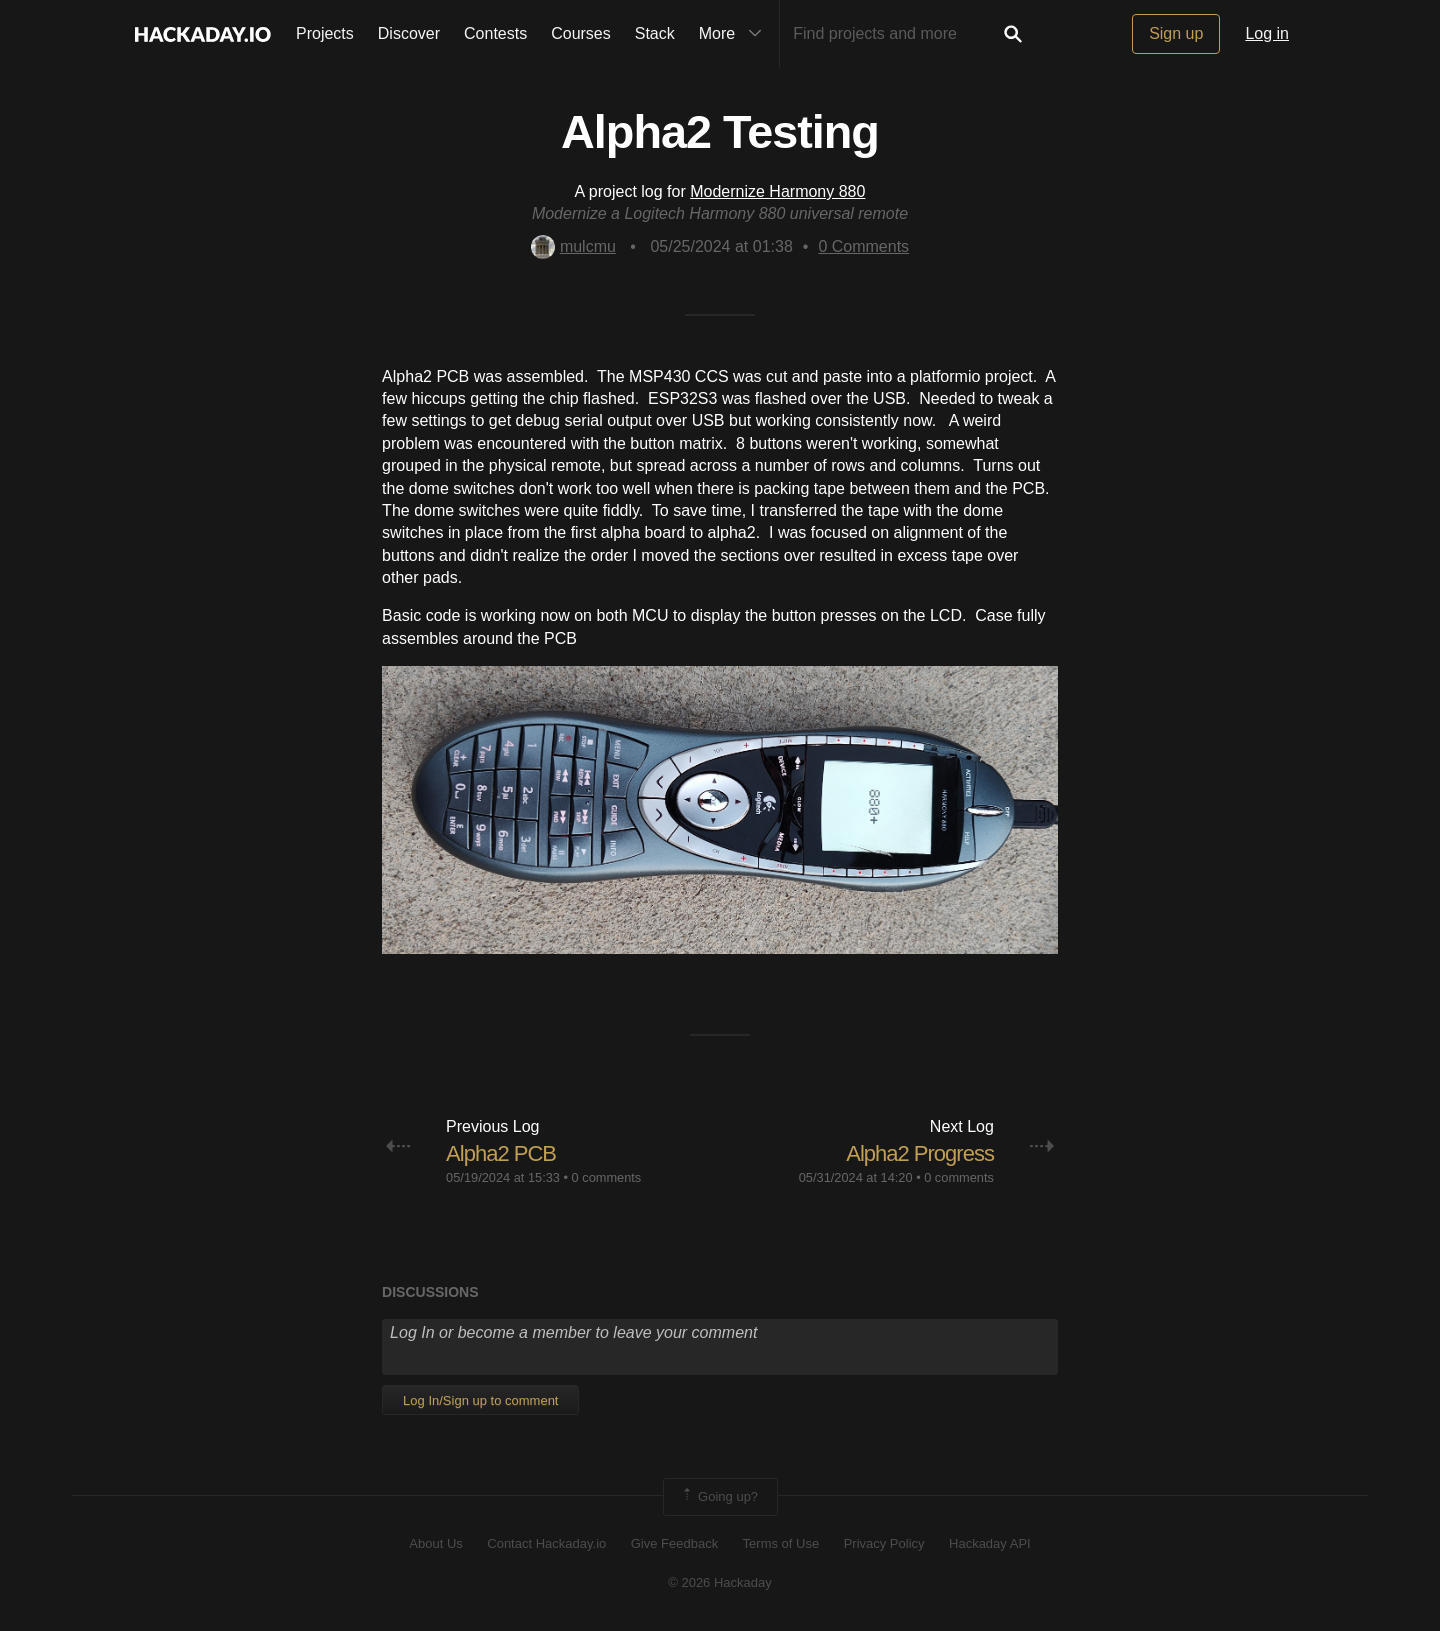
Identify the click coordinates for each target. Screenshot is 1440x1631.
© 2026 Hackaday (720, 1582)
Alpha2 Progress (920, 1153)
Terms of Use (781, 1543)
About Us (435, 1543)
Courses (581, 33)
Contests (495, 33)
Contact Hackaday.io (546, 1543)
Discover (409, 33)
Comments (863, 246)
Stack (655, 33)
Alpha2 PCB (501, 1153)
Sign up (1176, 33)
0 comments (607, 1177)
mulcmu (573, 246)
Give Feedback (674, 1543)
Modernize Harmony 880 (777, 191)
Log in (1267, 33)
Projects (325, 33)
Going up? (719, 1497)
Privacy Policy (884, 1543)
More (735, 34)
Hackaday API (990, 1543)
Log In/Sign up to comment (480, 1400)
